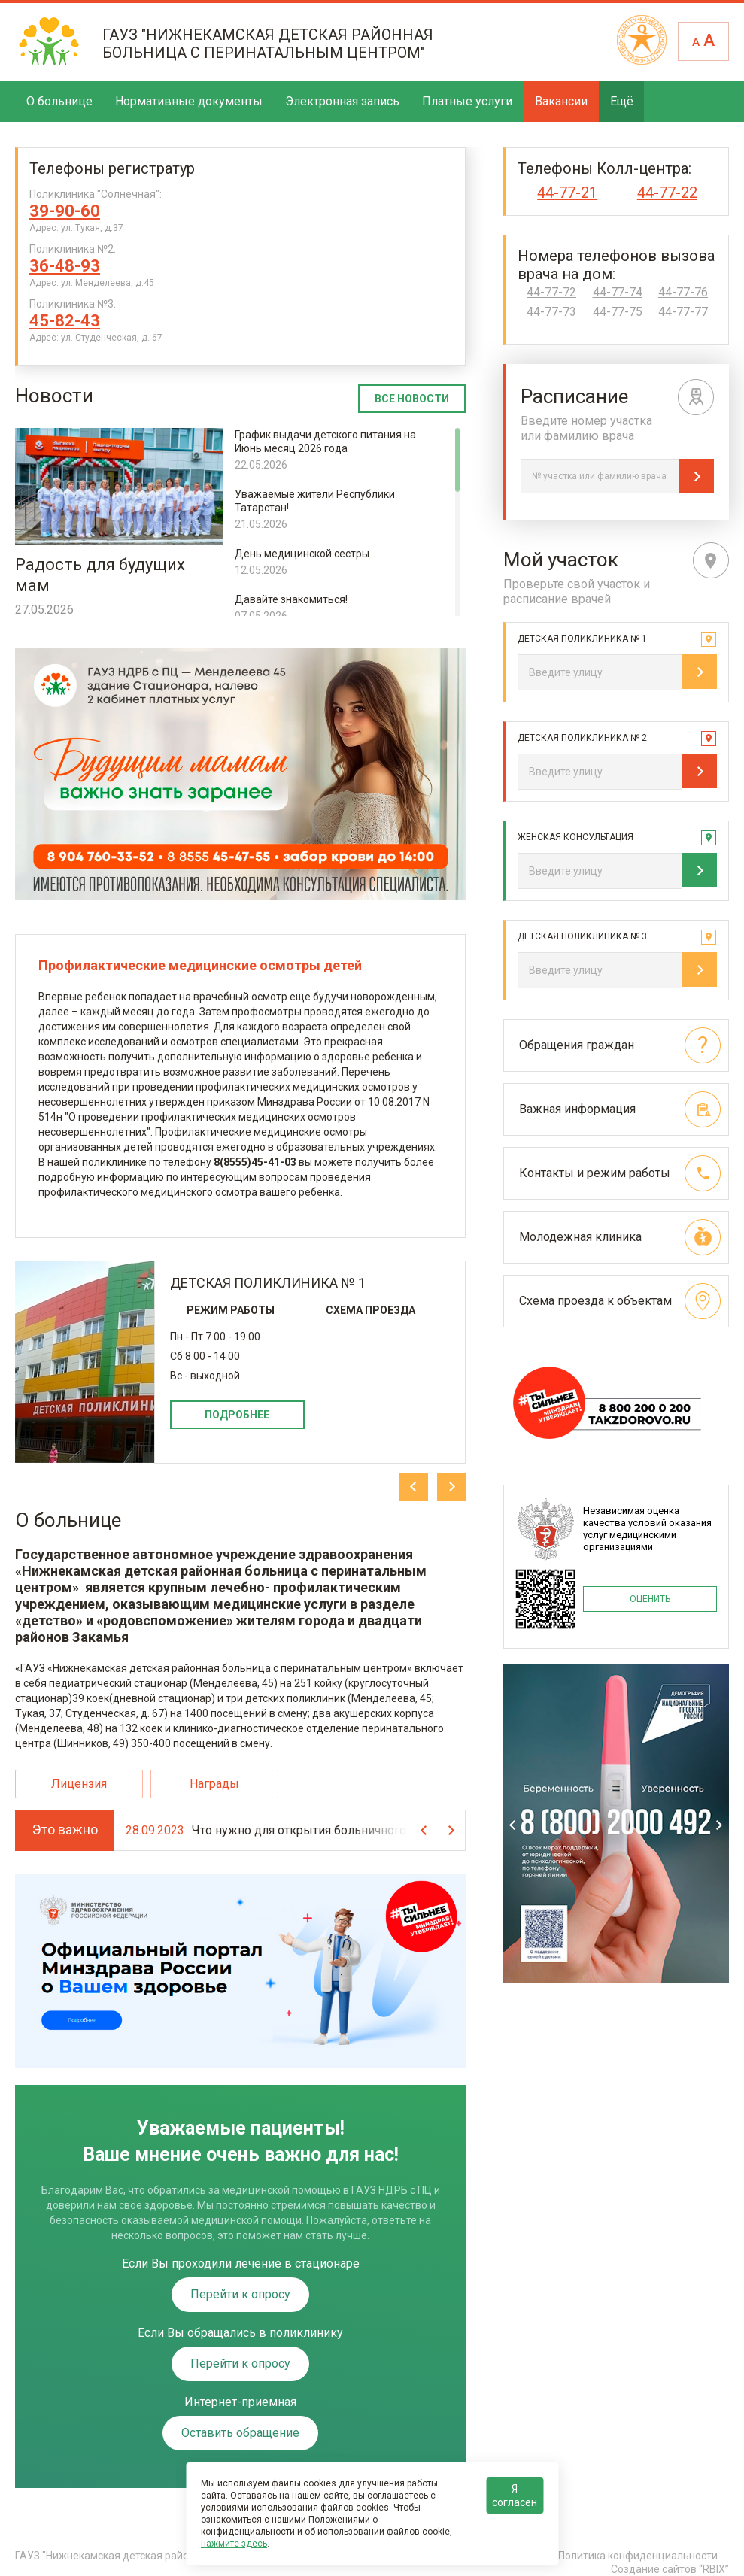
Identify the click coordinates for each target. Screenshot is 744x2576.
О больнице (59, 101)
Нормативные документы (189, 101)
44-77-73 (551, 312)
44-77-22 (667, 192)
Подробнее (237, 1415)
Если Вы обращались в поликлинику (240, 2333)
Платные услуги (467, 101)
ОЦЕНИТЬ (650, 1599)
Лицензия (79, 1783)
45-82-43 (64, 321)
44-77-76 (683, 293)
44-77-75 (617, 312)
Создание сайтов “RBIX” (670, 2569)
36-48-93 (64, 266)
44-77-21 (567, 192)
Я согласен (514, 2495)
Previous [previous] (413, 1487)
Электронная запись (342, 101)
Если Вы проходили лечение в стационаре (241, 2264)
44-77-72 (551, 293)
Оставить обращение (240, 2433)
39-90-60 (64, 211)
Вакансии (561, 101)
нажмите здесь (234, 2543)
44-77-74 (617, 293)
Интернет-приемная (240, 2402)
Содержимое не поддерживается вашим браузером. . (240, 774)
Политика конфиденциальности (638, 2556)
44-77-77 (683, 312)
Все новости (412, 399)
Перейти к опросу (240, 2294)
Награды (214, 1783)
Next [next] (451, 1487)
